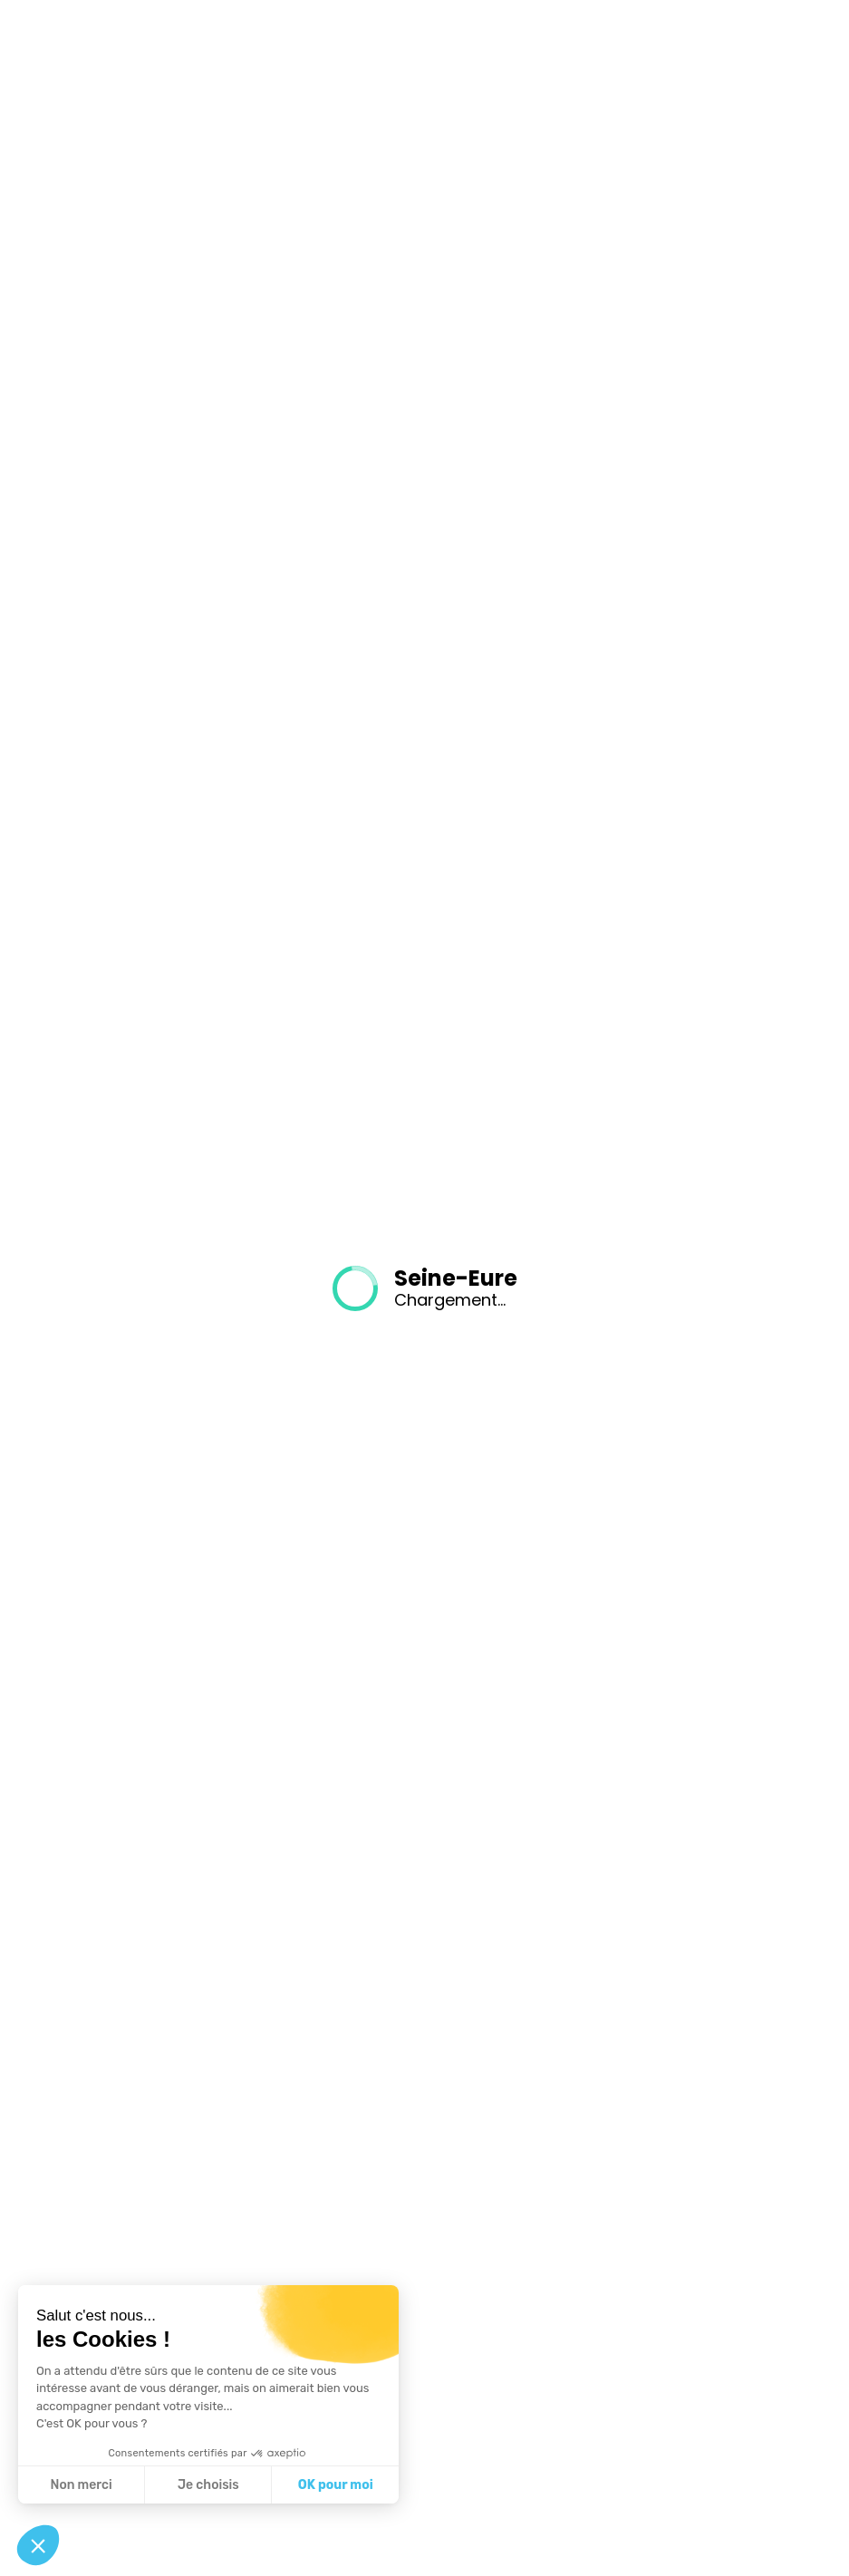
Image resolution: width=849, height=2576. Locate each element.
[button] (38, 2545)
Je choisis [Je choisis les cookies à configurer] (208, 2485)
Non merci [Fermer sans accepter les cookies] (80, 2485)
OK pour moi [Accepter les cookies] (335, 2485)
